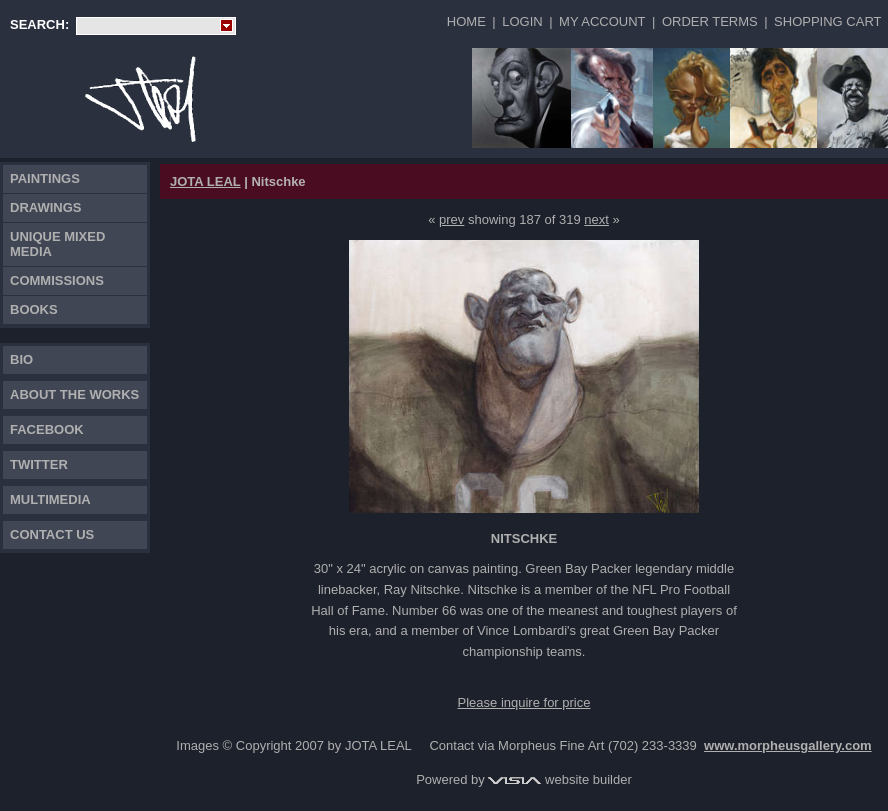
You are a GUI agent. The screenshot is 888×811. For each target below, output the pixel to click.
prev (451, 219)
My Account (602, 21)
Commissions (57, 280)
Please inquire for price (524, 702)
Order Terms (710, 21)
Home (466, 21)
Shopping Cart (827, 21)
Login (522, 21)
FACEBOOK (47, 429)
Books (34, 309)
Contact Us (52, 534)
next (596, 219)
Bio (21, 359)
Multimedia (50, 499)
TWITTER (39, 464)
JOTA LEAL (205, 181)
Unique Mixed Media (57, 244)
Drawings (46, 207)
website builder (559, 779)
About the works (74, 394)
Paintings (45, 178)
